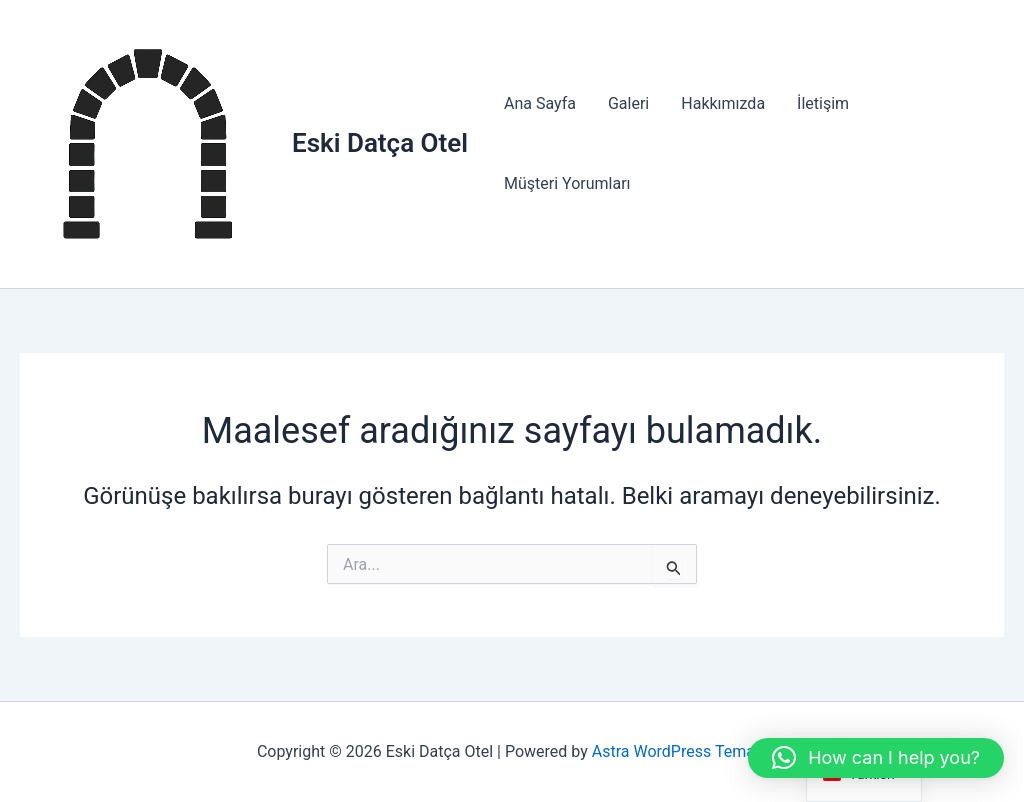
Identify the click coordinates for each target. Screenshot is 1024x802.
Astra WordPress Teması (679, 751)
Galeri (628, 103)
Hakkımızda (723, 103)
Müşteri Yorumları (567, 183)
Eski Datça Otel (380, 143)
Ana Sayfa (540, 103)
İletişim (823, 103)
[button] (876, 758)
